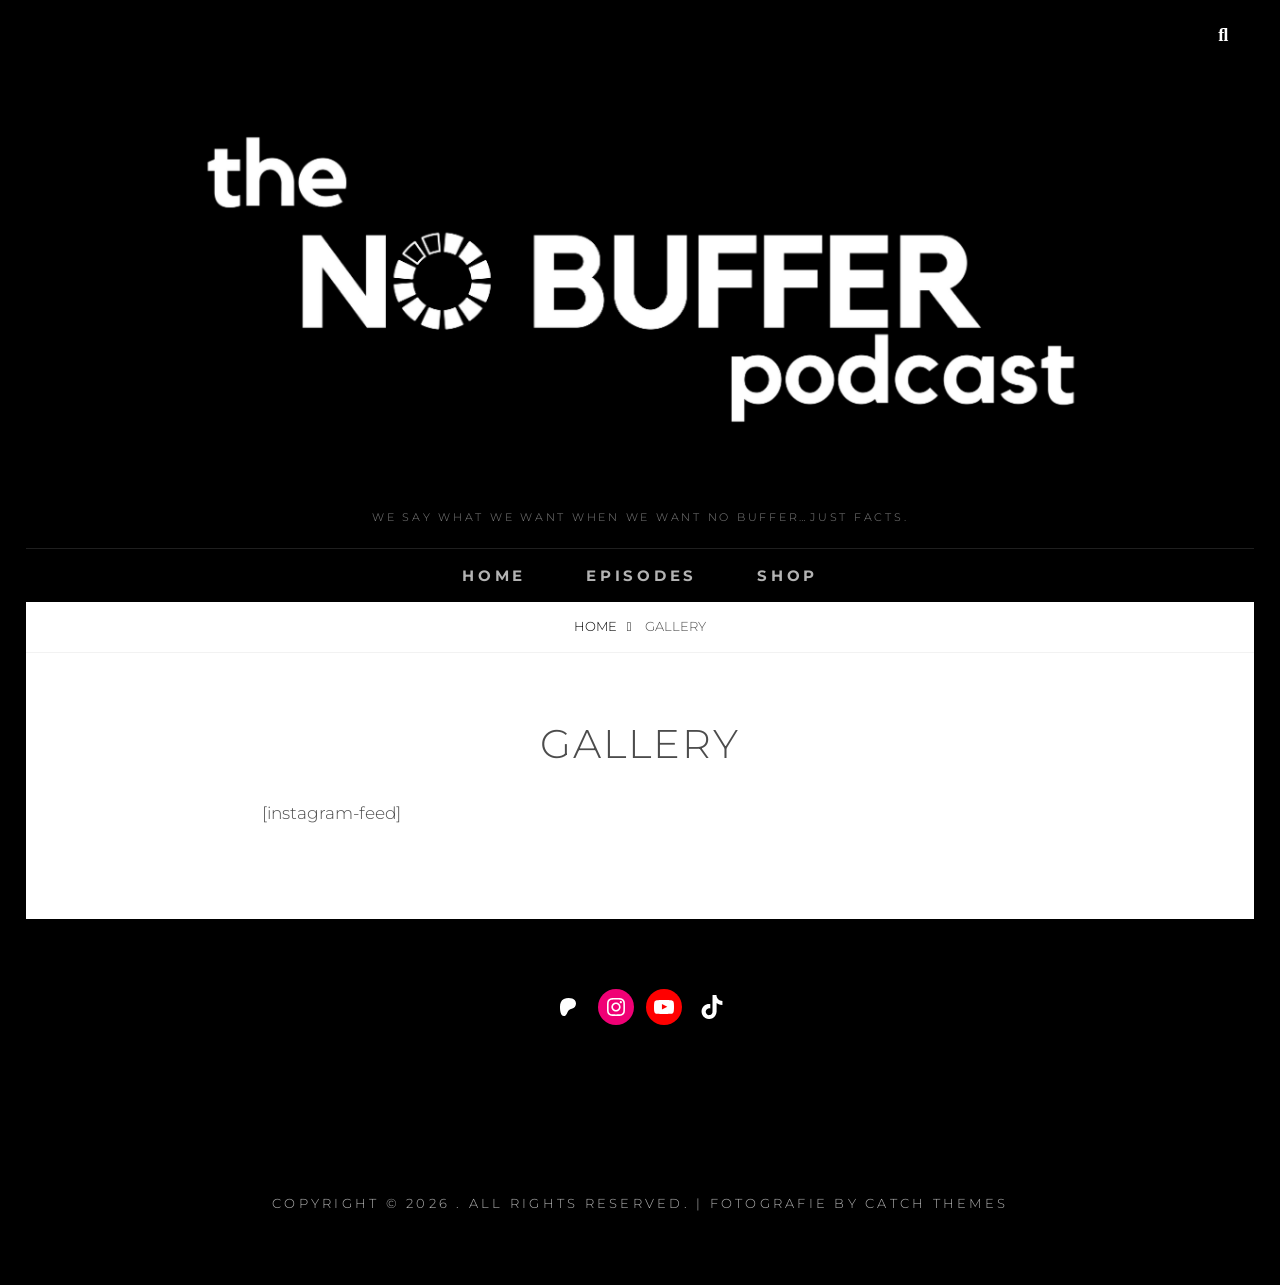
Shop (787, 575)
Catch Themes (936, 1203)
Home (494, 575)
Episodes (641, 575)
